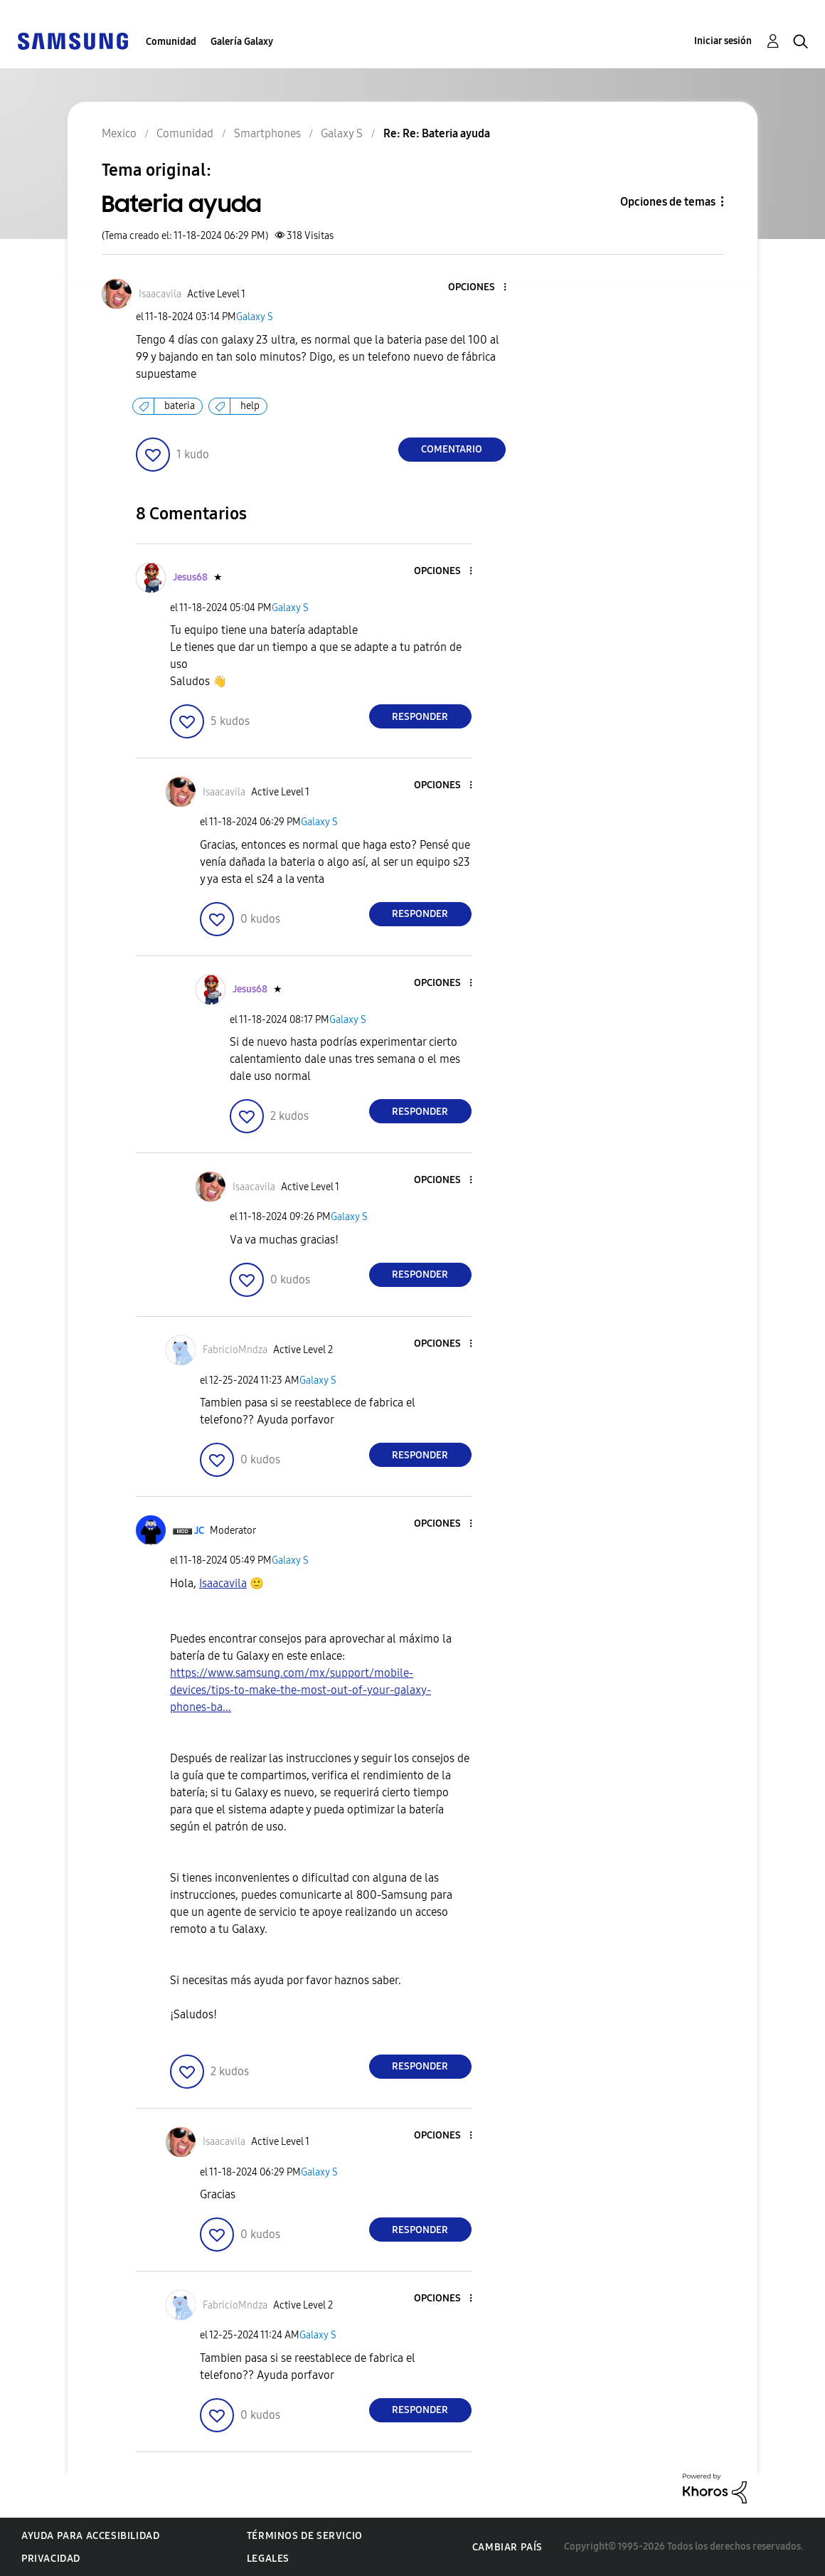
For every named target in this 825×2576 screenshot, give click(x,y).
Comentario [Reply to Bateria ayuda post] (451, 449)
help (250, 406)
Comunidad (171, 42)
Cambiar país (507, 2547)
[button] (481, 288)
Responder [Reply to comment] (420, 717)
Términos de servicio (305, 2536)
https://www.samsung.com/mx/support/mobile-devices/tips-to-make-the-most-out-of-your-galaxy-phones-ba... (300, 1690)
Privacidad (50, 2559)
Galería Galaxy (242, 42)
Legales (268, 2559)
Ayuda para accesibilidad (90, 2536)
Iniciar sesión (723, 41)
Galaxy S (254, 317)
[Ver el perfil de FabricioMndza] (235, 1350)
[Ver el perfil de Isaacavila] (160, 294)
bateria (179, 406)
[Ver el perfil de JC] (199, 1531)
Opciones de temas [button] (667, 201)
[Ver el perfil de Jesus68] (190, 577)
